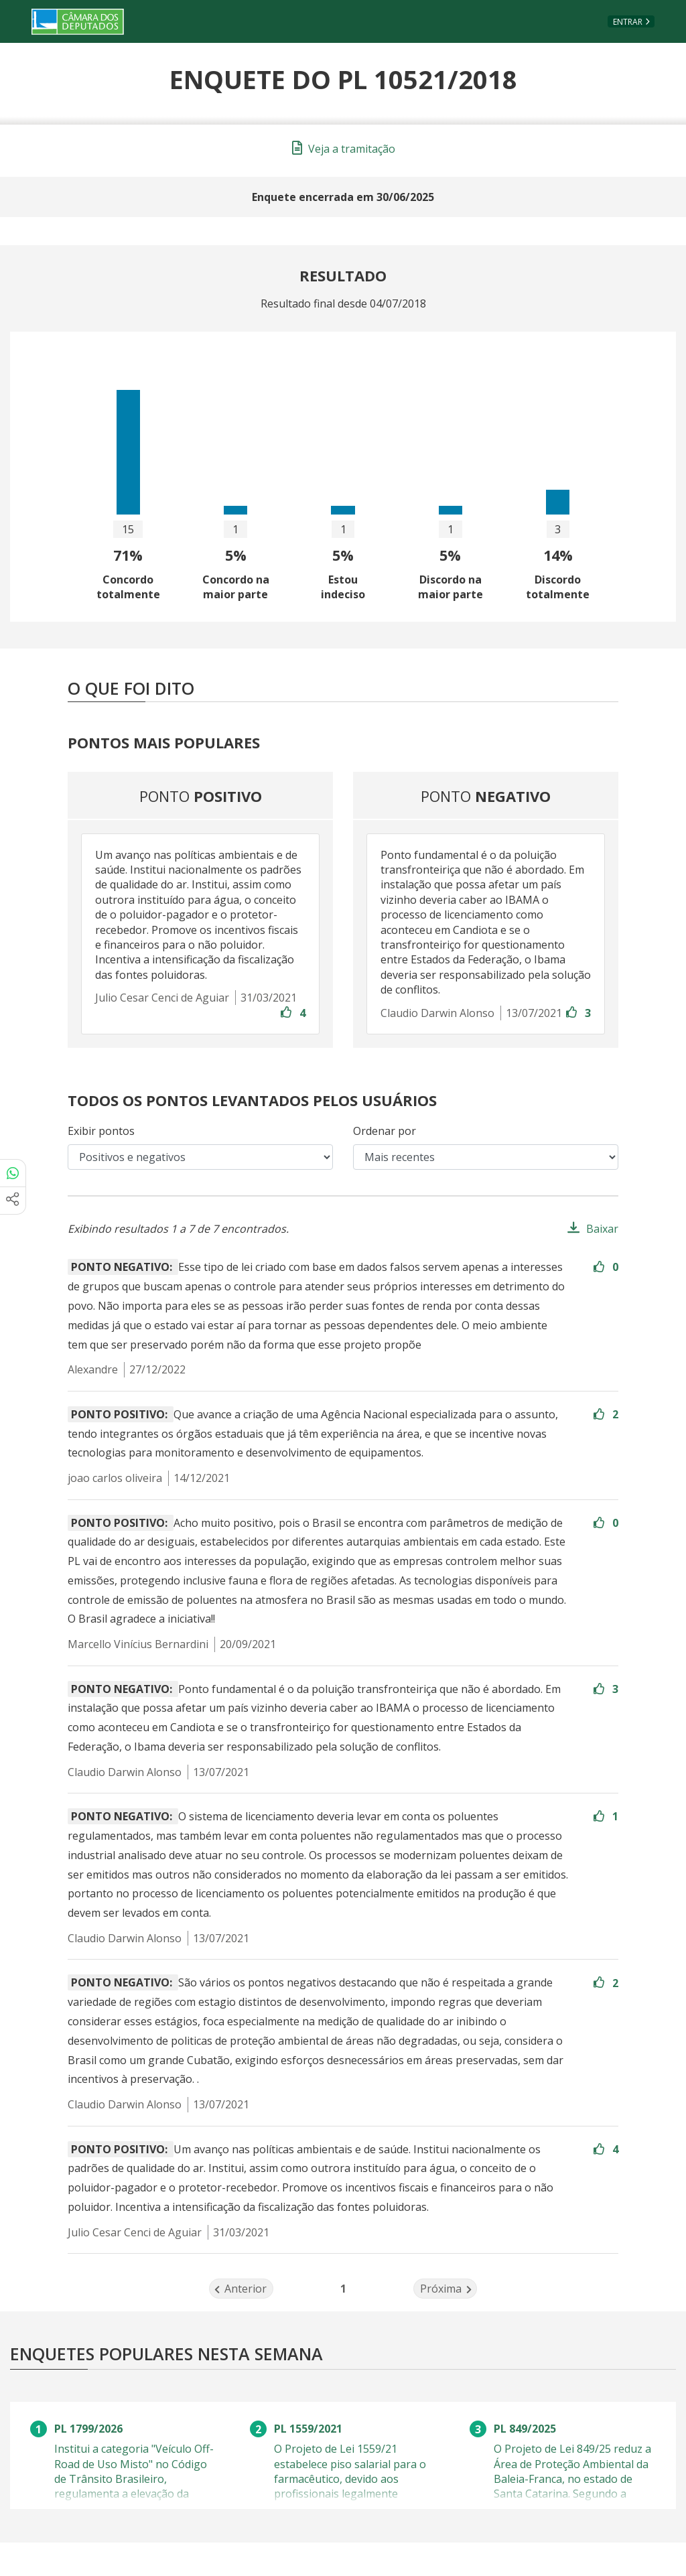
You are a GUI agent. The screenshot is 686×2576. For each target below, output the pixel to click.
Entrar (627, 21)
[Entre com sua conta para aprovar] (287, 1012)
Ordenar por (384, 1131)
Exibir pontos (101, 1131)
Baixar (602, 1228)
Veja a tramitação (343, 148)
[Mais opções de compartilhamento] (12, 1200)
